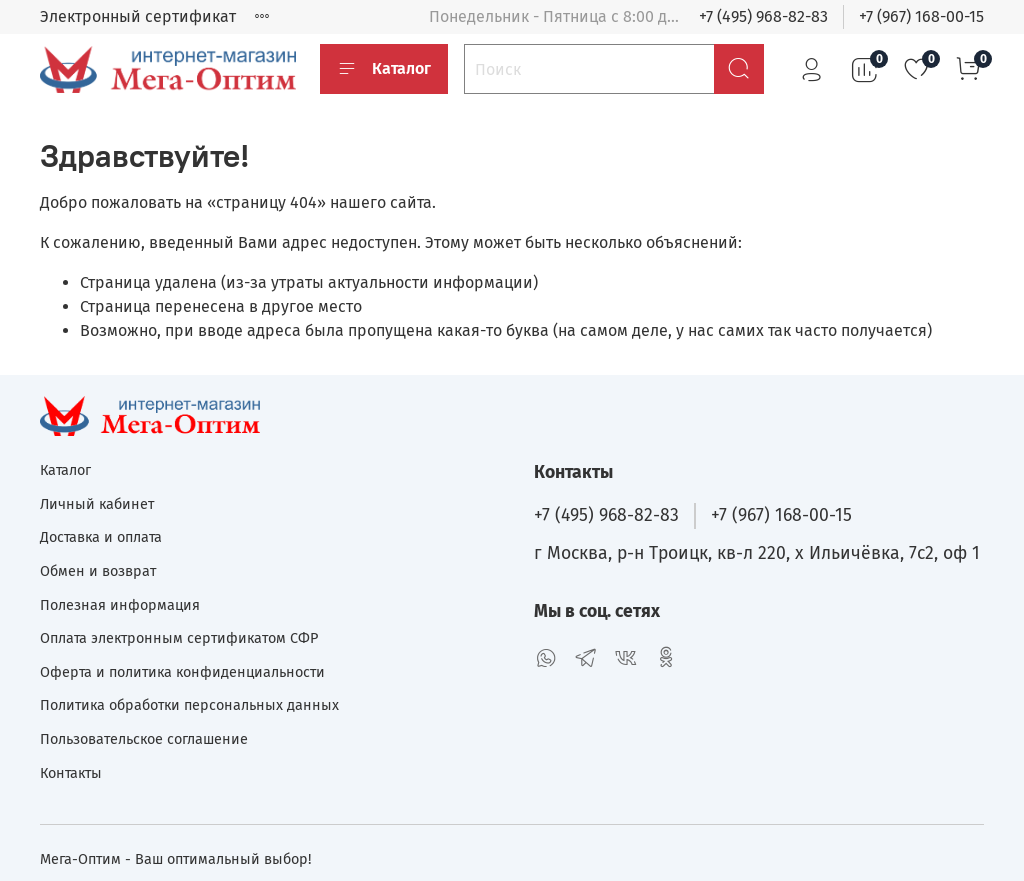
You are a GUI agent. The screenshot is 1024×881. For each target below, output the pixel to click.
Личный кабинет (97, 504)
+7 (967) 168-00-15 (921, 16)
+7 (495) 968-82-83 (763, 16)
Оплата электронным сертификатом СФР (179, 638)
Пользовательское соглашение (144, 739)
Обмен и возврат (98, 571)
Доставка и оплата (101, 537)
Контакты (71, 773)
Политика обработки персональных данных (189, 705)
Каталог (384, 69)
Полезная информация (120, 605)
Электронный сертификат (138, 16)
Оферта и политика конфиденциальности (182, 672)
